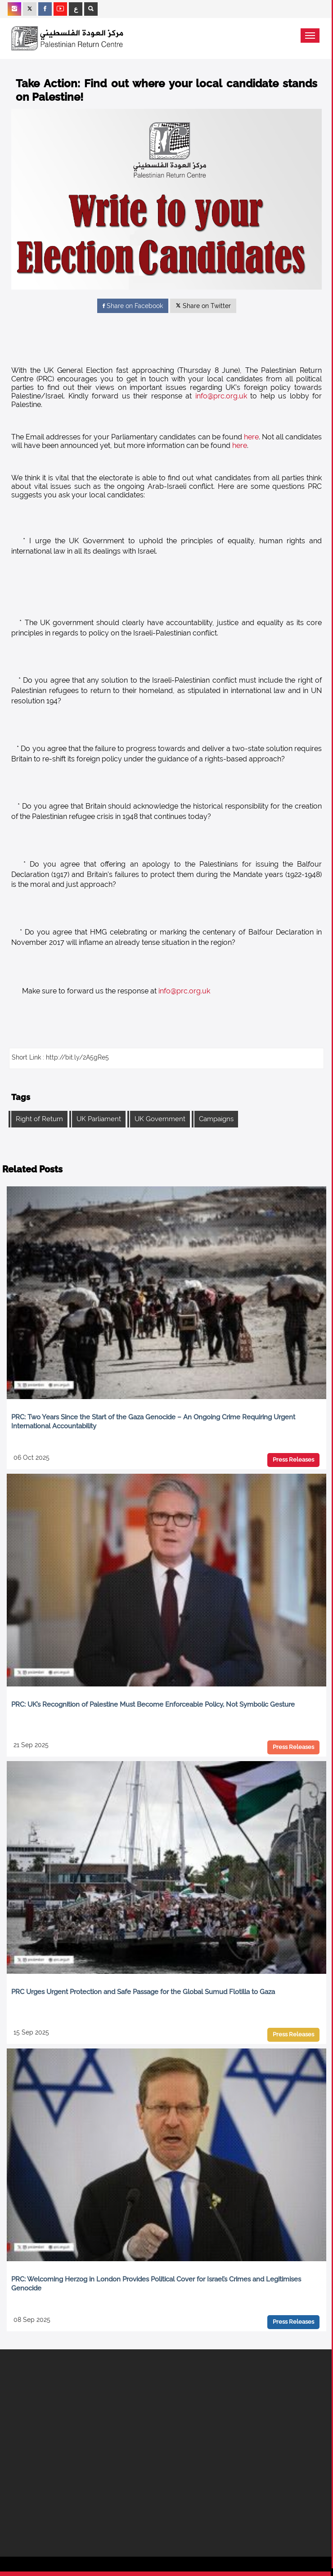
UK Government (160, 1119)
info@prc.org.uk (221, 396)
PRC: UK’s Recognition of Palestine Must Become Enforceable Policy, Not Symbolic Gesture (153, 1704)
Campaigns (216, 1119)
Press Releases (293, 1459)
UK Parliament (98, 1119)
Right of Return (39, 1119)
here (251, 437)
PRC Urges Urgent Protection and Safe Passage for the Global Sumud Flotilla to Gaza (143, 1992)
